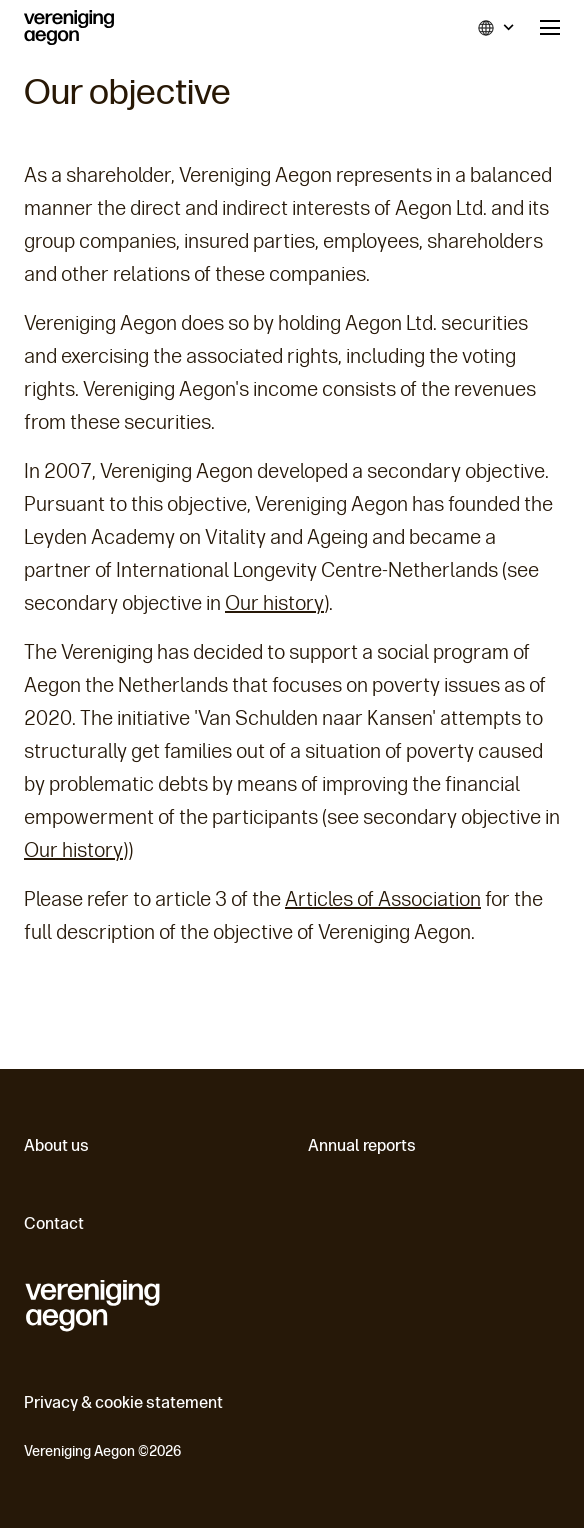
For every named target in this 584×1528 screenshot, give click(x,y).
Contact (54, 1223)
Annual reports (362, 1145)
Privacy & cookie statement (123, 1402)
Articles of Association (383, 899)
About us (56, 1145)
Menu (550, 27)
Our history (274, 603)
